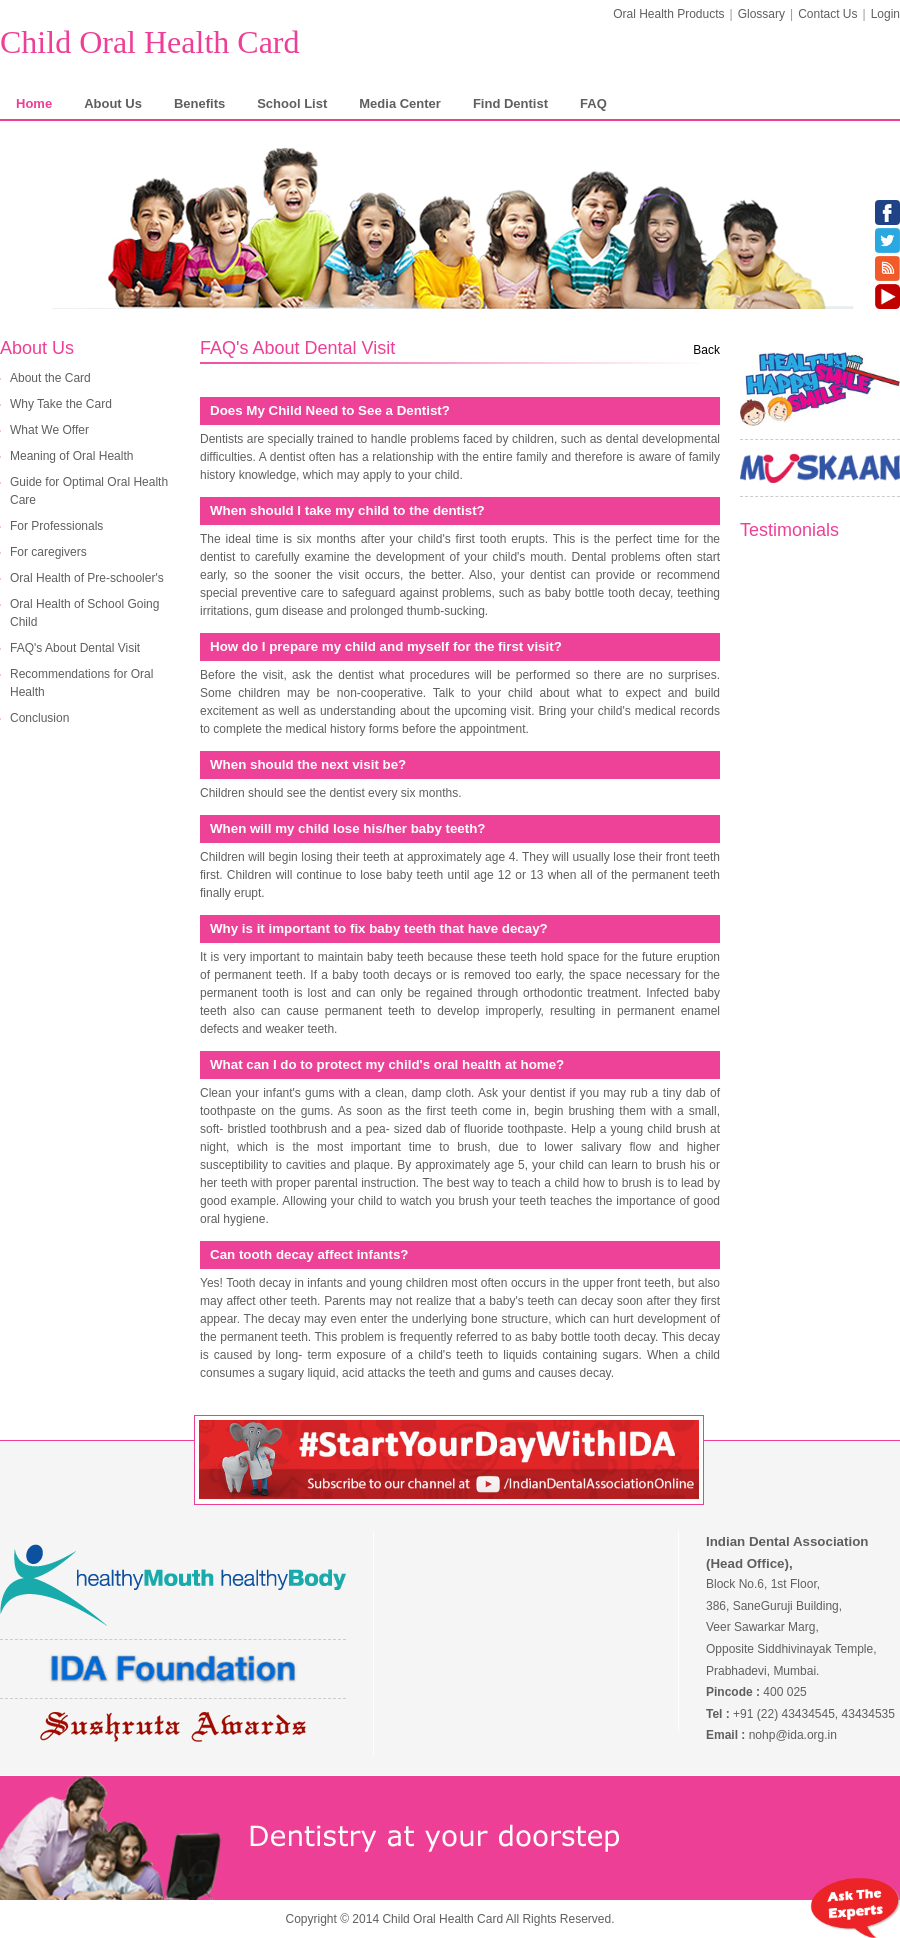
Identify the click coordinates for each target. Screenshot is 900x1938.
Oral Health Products (668, 14)
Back (706, 350)
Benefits (199, 103)
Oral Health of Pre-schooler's (87, 578)
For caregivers (48, 552)
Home (34, 103)
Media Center (400, 103)
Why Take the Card (61, 404)
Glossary (761, 14)
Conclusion (39, 718)
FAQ (593, 103)
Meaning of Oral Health (71, 456)
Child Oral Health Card (149, 42)
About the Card (50, 378)
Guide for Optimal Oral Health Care (89, 491)
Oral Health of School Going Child (84, 613)
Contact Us (827, 14)
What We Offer (49, 430)
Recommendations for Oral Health (81, 683)
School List (292, 103)
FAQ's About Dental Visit (75, 648)
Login (885, 14)
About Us (113, 103)
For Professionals (56, 526)
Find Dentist (510, 103)
